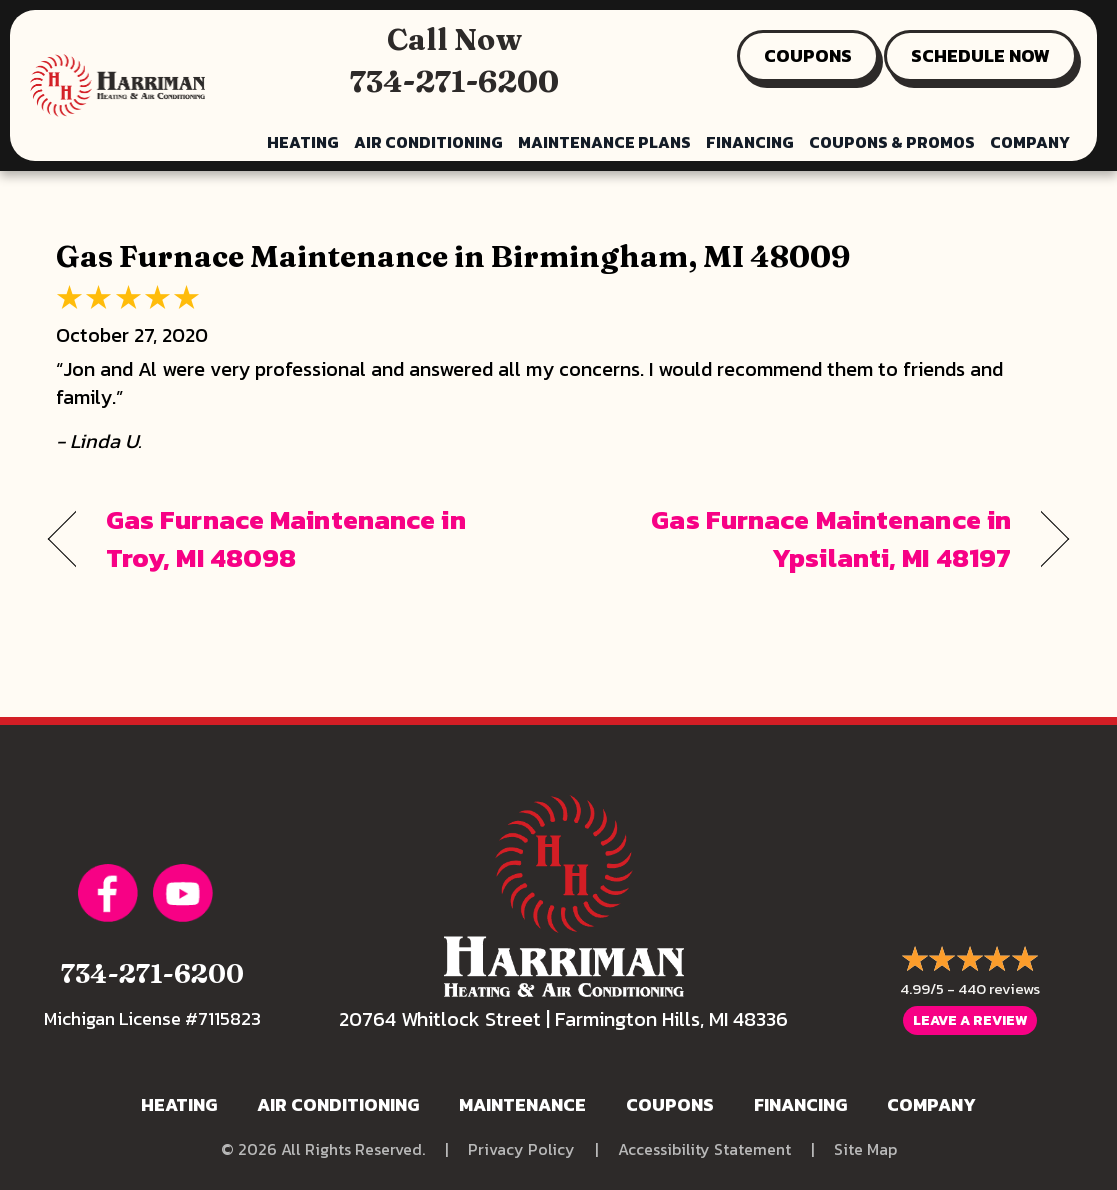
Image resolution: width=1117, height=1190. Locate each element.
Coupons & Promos (892, 142)
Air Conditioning (428, 142)
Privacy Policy (521, 1149)
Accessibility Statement (704, 1149)
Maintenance (522, 1104)
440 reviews (999, 988)
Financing (750, 142)
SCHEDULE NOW (980, 55)
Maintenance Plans (604, 142)
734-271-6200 (454, 81)
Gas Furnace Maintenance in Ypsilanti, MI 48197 (800, 539)
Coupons (670, 1104)
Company (1030, 142)
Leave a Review (970, 1020)
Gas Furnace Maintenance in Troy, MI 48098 (286, 539)
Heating (303, 142)
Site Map (865, 1149)
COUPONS (808, 55)
